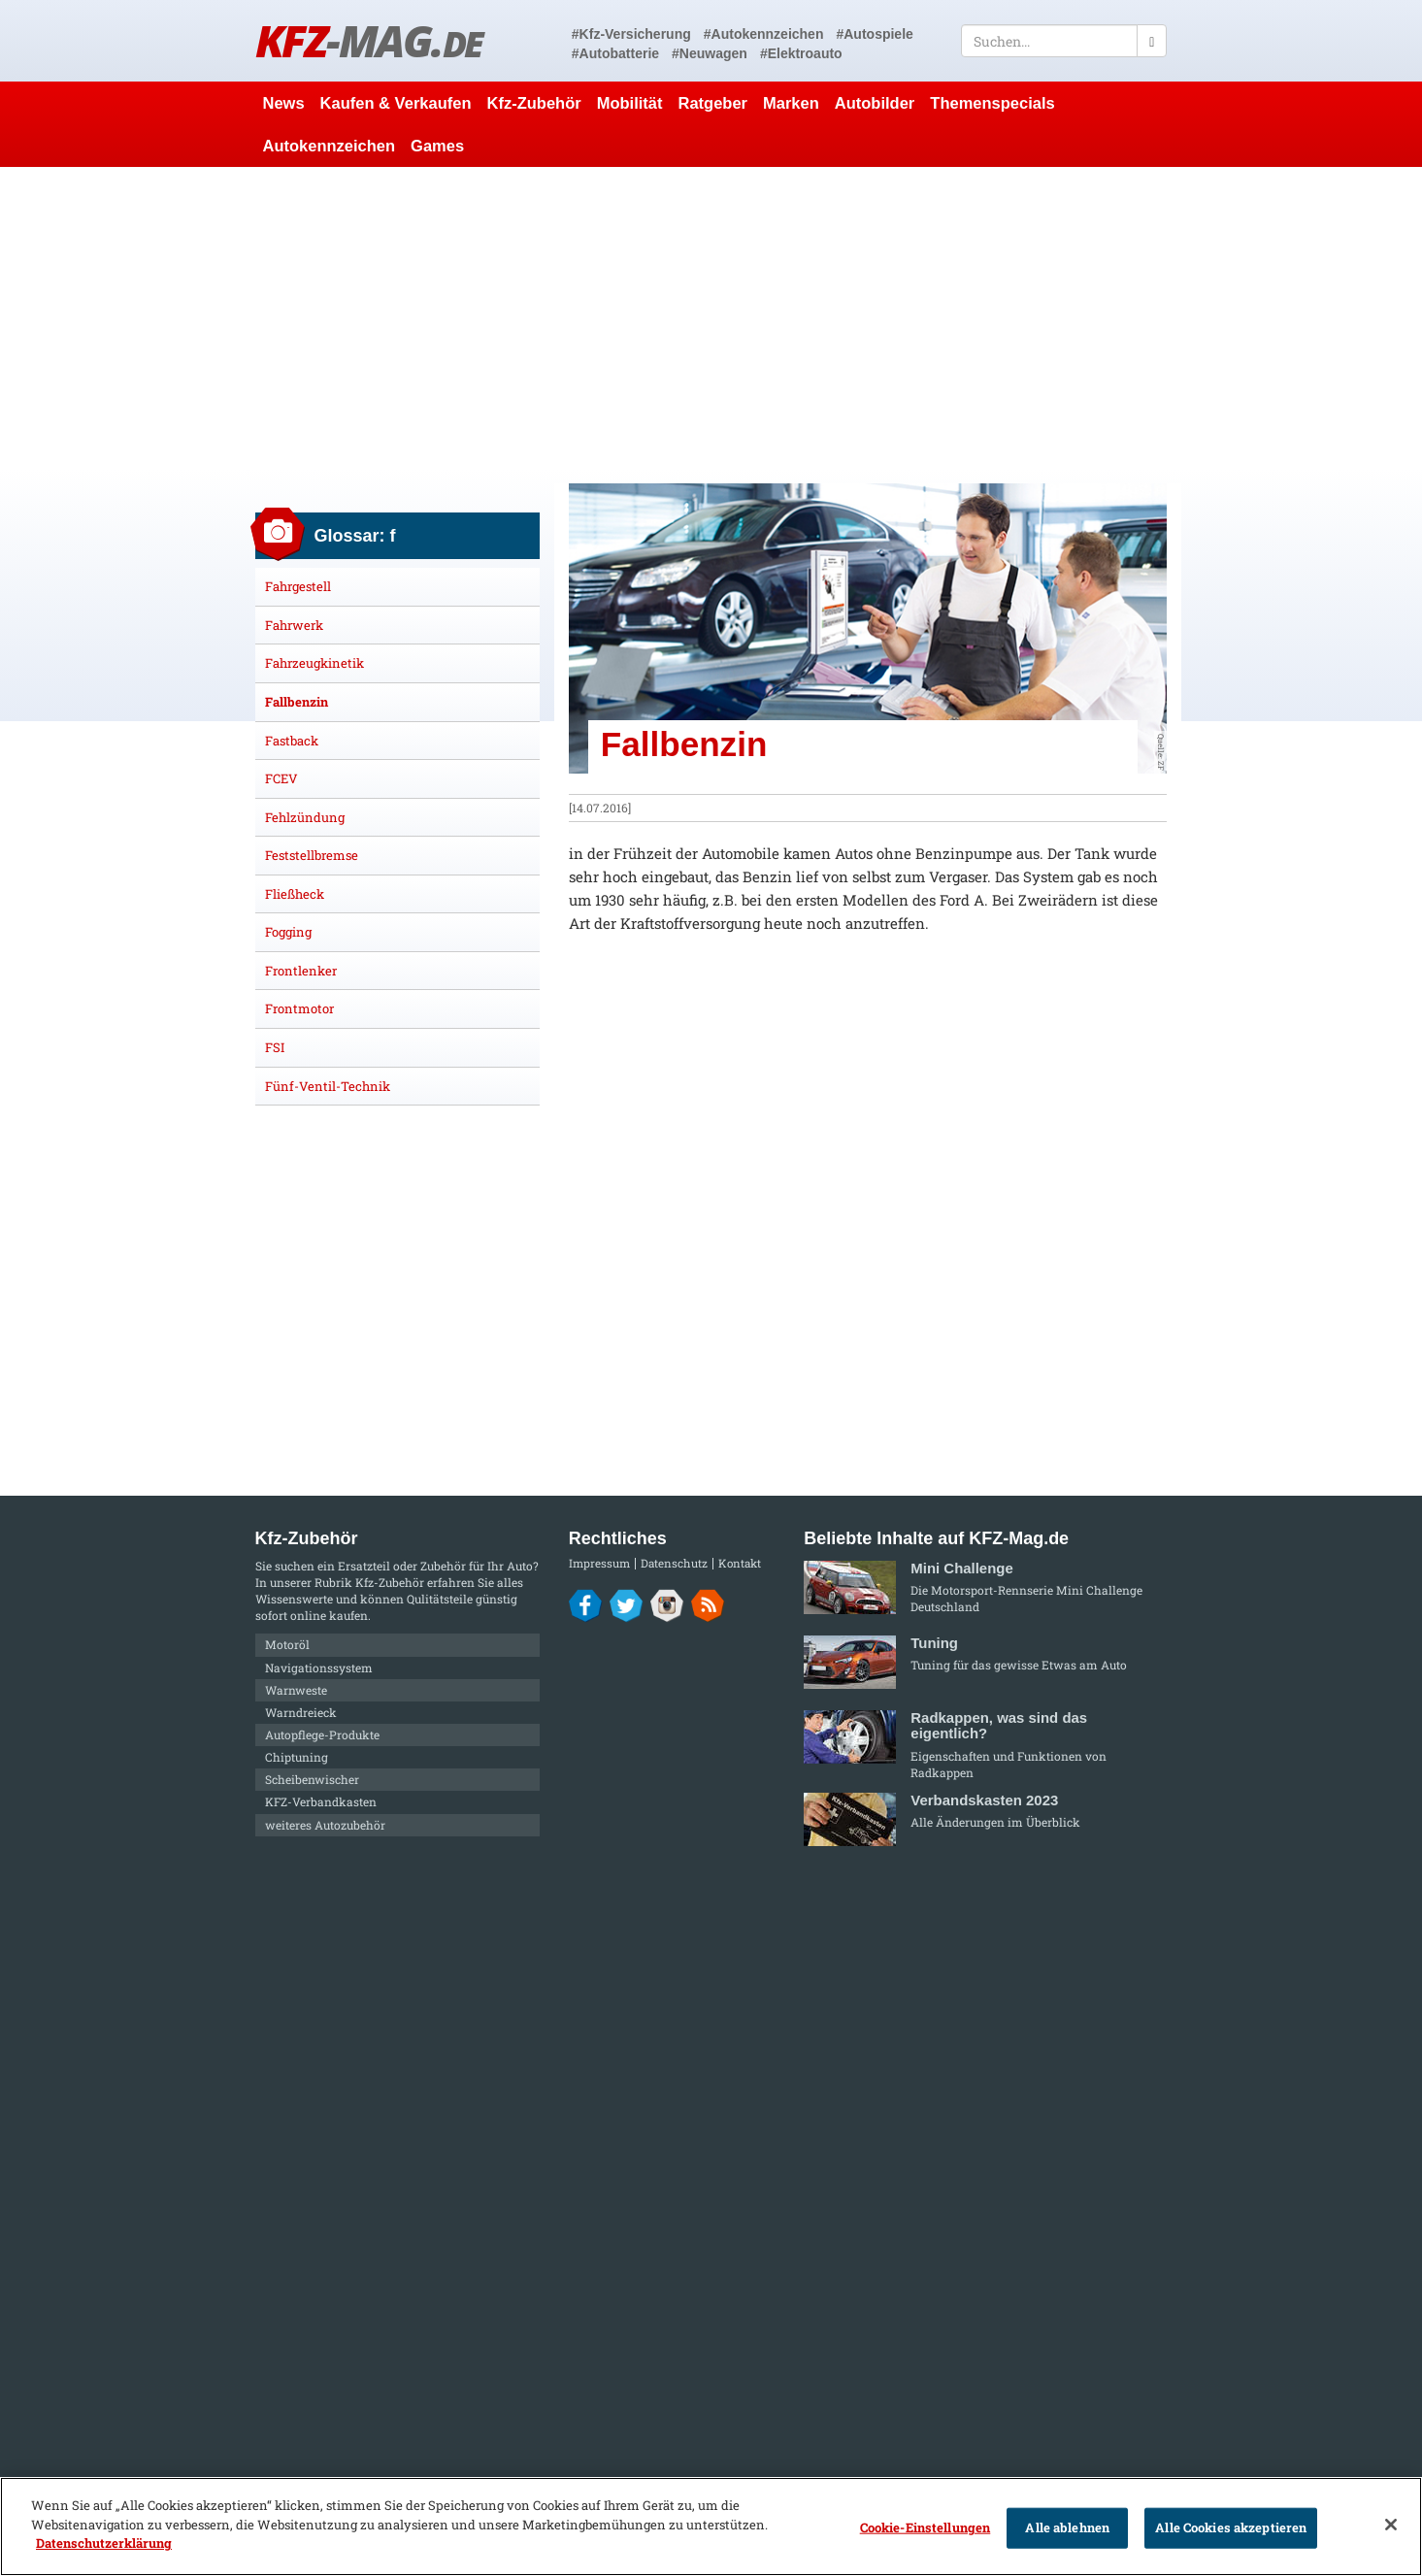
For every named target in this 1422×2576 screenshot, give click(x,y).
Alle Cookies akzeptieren (1230, 2527)
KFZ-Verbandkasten (321, 1801)
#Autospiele (874, 34)
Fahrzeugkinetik (314, 663)
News (284, 103)
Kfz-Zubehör (534, 103)
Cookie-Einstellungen (925, 2527)
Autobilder (875, 103)
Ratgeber (712, 103)
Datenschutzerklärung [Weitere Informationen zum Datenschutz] (104, 2543)
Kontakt (739, 1563)
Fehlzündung (305, 817)
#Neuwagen (709, 53)
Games (437, 145)
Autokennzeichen (329, 145)
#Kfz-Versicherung (631, 34)
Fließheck (294, 894)
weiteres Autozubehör (325, 1825)
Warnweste (296, 1690)
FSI (274, 1047)
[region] (711, 2526)
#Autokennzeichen (764, 34)
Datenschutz (674, 1563)
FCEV (281, 778)
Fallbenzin (296, 701)
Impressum (599, 1563)
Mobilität (630, 103)
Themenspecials (992, 103)
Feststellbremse (311, 855)
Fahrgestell (298, 586)
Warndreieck (301, 1712)
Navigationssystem (319, 1667)
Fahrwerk (294, 625)
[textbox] (1064, 40)
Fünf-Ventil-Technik (327, 1086)
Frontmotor (299, 1008)
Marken (791, 103)
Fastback (291, 740)
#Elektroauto (801, 53)
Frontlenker (301, 970)
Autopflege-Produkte (322, 1734)
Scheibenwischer (312, 1779)
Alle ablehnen (1067, 2527)
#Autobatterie (615, 53)
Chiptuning (296, 1757)
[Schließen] (1391, 2524)
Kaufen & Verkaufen (396, 103)
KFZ (369, 40)
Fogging (288, 932)
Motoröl (287, 1644)
